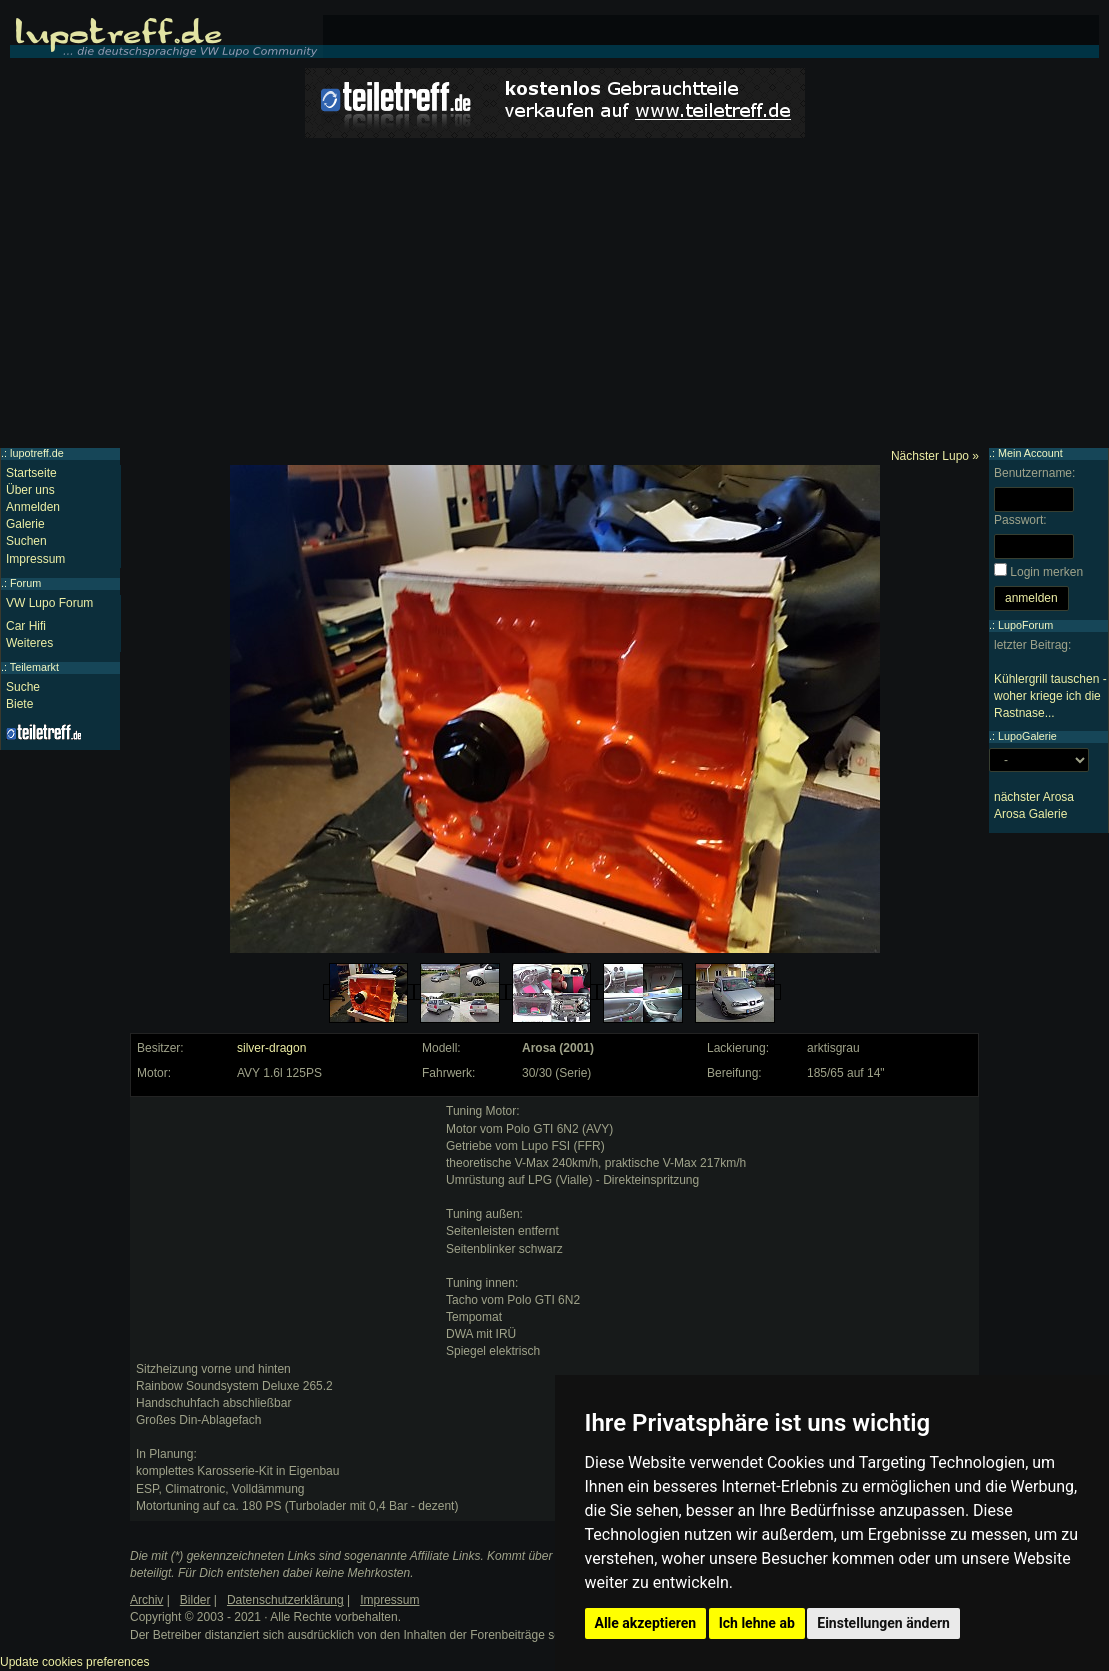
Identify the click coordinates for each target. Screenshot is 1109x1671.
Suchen (26, 541)
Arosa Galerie (1030, 814)
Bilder (195, 1600)
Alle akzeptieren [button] (646, 1623)
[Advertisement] (554, 298)
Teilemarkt (34, 667)
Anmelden (33, 507)
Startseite (31, 473)
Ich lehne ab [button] (757, 1623)
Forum (25, 583)
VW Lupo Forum (49, 603)
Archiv (146, 1600)
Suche (23, 687)
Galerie (25, 524)
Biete (19, 704)
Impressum (35, 559)
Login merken (1046, 572)
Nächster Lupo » (935, 456)
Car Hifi (26, 626)
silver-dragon (271, 1048)
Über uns (30, 490)
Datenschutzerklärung (285, 1600)
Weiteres (29, 643)
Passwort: (1020, 520)
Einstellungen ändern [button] (883, 1623)
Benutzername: (1034, 473)
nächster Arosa (1034, 797)
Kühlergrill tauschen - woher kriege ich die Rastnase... (1050, 696)
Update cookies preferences (74, 1662)
